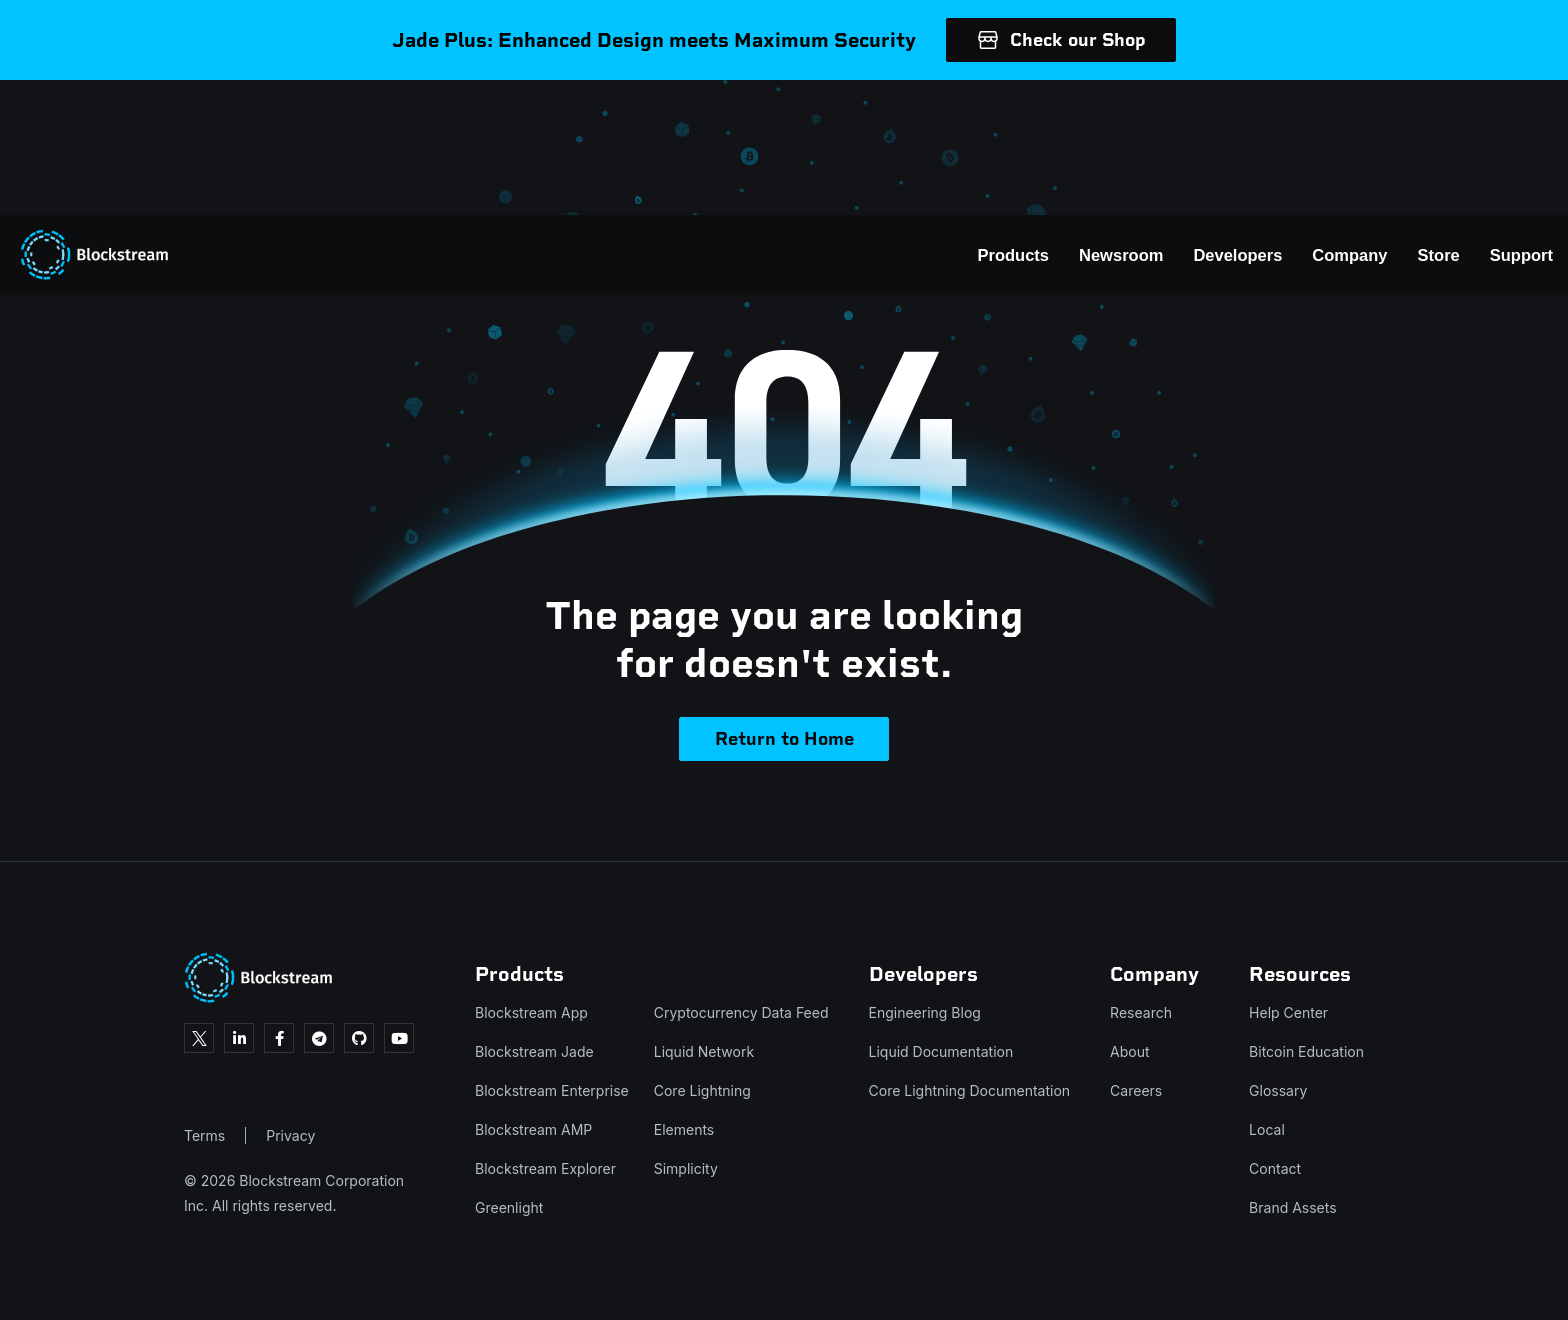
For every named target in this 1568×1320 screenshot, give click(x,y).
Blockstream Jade (534, 1051)
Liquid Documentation (941, 1051)
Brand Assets (1293, 1207)
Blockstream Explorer (545, 1168)
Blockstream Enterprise (552, 1090)
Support (1421, 120)
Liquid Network (704, 1051)
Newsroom (1021, 120)
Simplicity (686, 1168)
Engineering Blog (925, 1012)
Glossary (1278, 1090)
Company (1249, 120)
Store (1339, 120)
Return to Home (784, 739)
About (1129, 1051)
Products (914, 120)
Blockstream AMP (533, 1129)
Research (1141, 1012)
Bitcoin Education (1306, 1051)
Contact (1275, 1168)
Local (1267, 1129)
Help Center (1288, 1012)
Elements (684, 1129)
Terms (204, 1135)
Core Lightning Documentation (970, 1090)
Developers (1137, 120)
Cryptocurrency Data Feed (741, 1012)
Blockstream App (531, 1012)
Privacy (290, 1135)
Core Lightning (702, 1090)
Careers (1136, 1090)
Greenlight (509, 1207)
